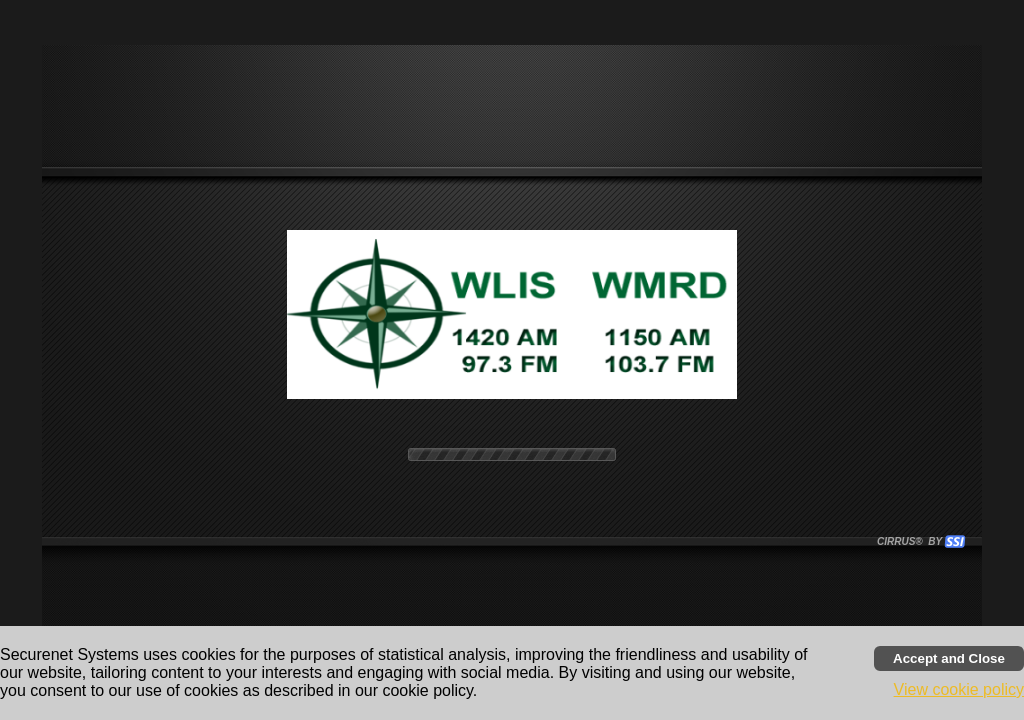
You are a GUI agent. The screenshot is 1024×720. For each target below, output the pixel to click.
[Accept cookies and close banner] (949, 658)
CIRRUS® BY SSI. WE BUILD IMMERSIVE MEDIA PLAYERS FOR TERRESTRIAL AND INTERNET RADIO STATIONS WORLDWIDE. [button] (912, 541)
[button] (955, 541)
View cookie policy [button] (959, 689)
